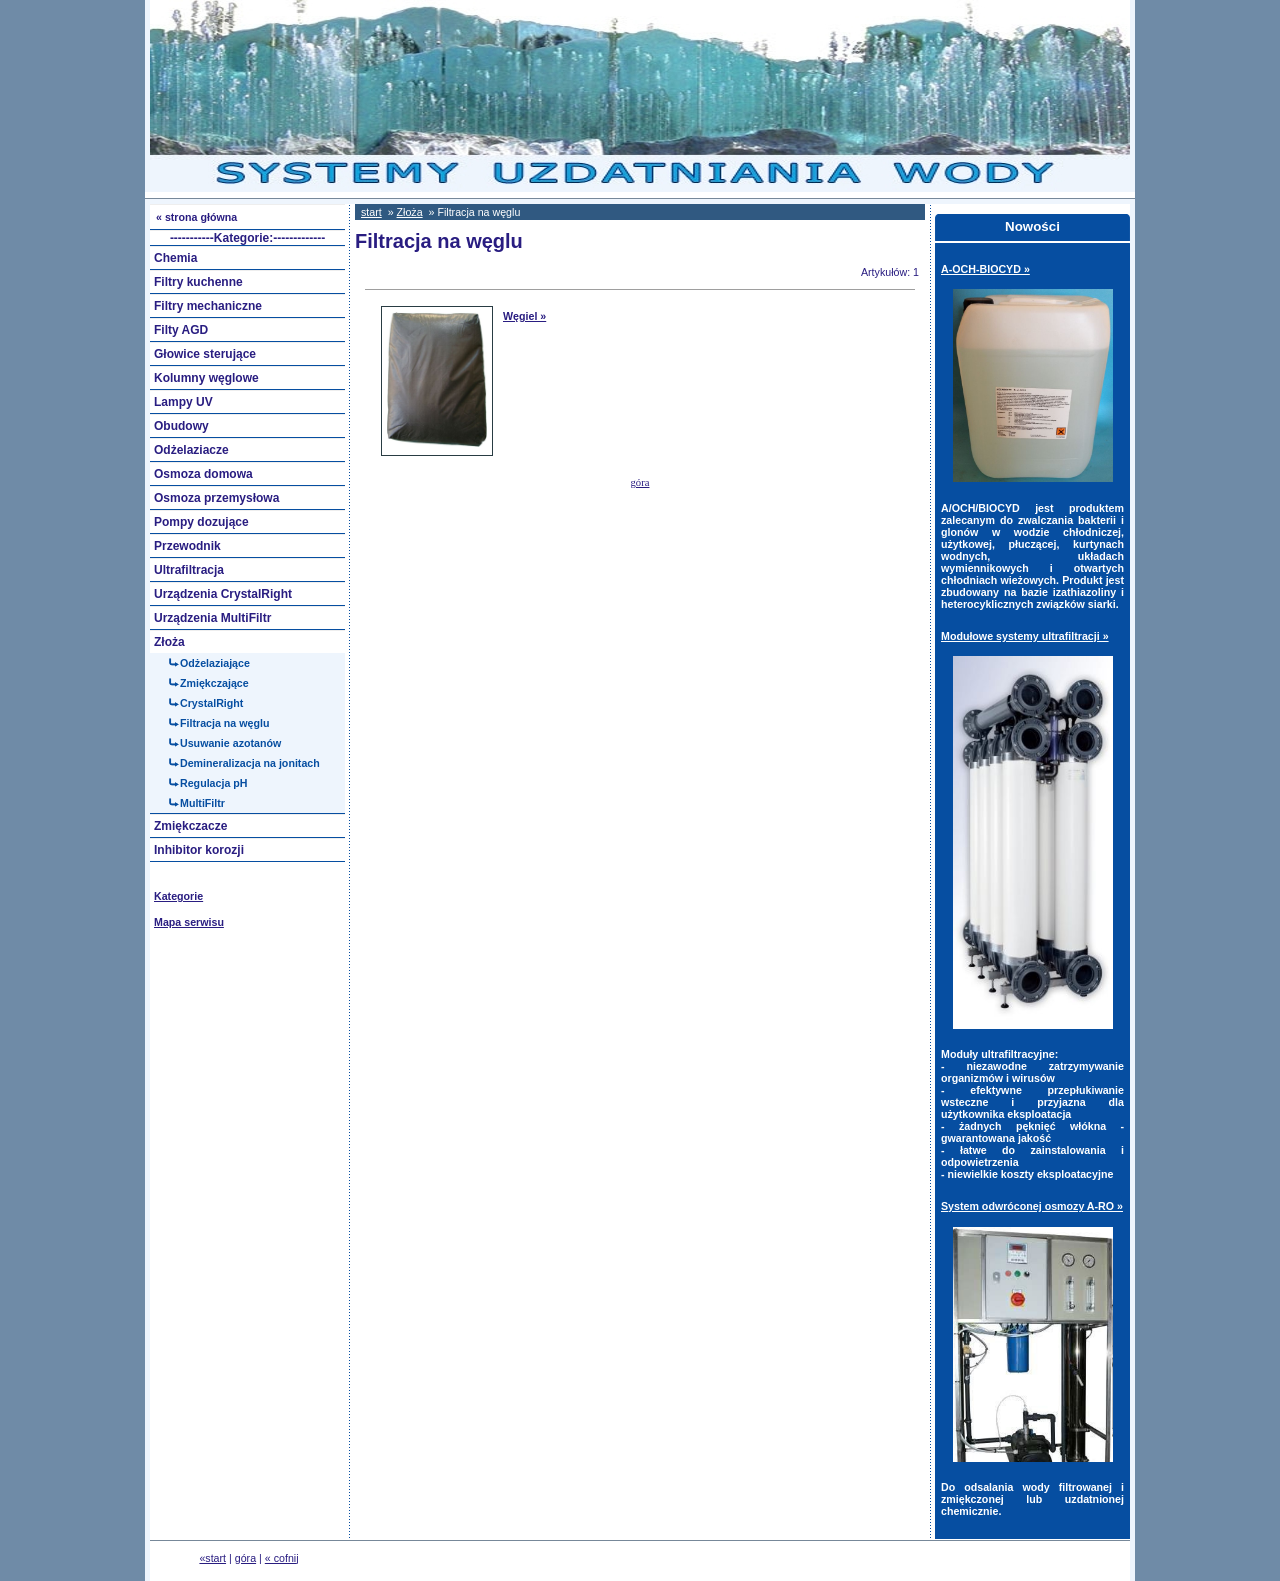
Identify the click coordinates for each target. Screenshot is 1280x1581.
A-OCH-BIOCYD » (985, 269)
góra (640, 482)
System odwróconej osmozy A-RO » (1032, 1206)
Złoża (410, 212)
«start (212, 1558)
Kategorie (178, 896)
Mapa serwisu (189, 922)
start (371, 212)
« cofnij (282, 1558)
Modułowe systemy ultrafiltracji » (1025, 636)
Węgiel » (524, 316)
